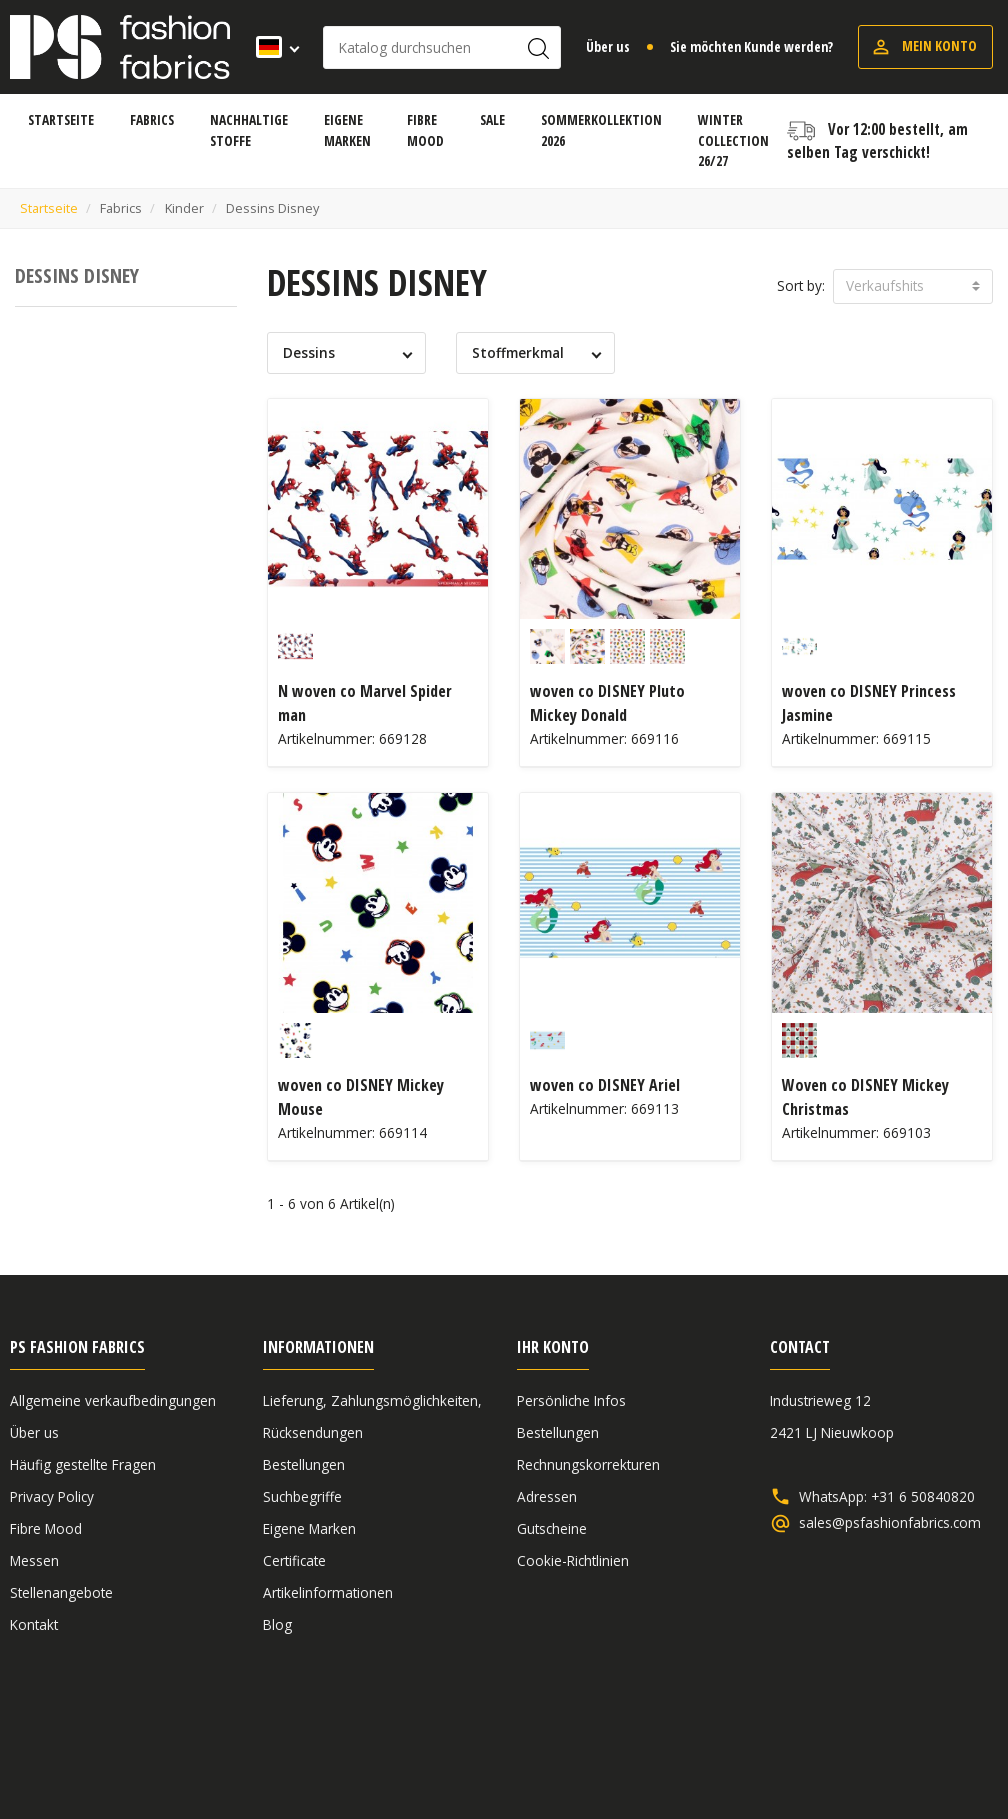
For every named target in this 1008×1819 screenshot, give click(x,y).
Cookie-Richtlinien (573, 1560)
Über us (608, 46)
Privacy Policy (52, 1496)
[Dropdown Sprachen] (271, 47)
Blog (277, 1624)
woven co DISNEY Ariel (605, 1085)
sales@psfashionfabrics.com (890, 1523)
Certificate (294, 1560)
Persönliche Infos (571, 1400)
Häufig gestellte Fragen (83, 1464)
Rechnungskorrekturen (588, 1464)
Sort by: (801, 285)
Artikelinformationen (328, 1592)
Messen (34, 1560)
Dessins (309, 352)
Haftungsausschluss (844, 1731)
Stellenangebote (61, 1592)
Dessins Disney (77, 275)
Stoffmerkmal (518, 352)
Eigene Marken (309, 1528)
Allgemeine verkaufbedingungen (113, 1400)
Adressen (547, 1496)
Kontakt (34, 1624)
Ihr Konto (553, 1347)
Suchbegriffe (302, 1496)
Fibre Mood (46, 1528)
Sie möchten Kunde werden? (751, 46)
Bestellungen (304, 1464)
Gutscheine (552, 1528)
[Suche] (442, 47)
